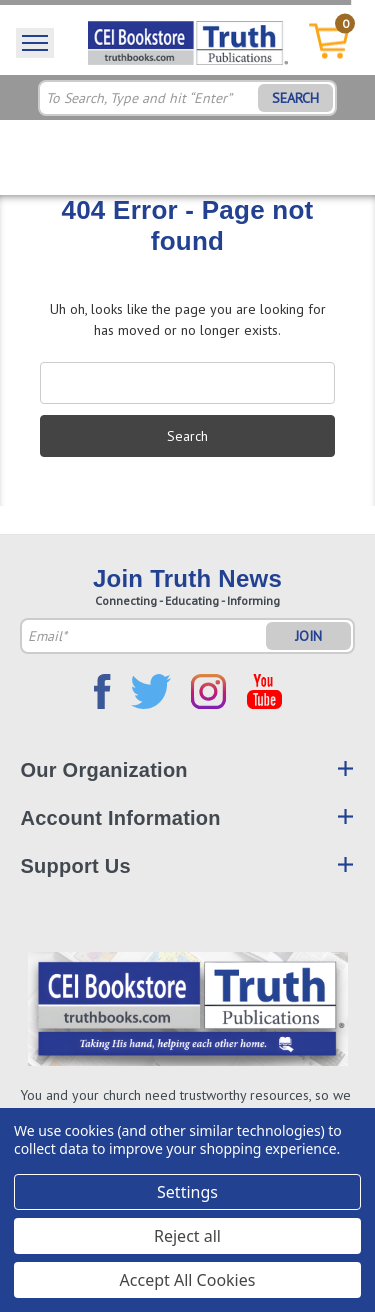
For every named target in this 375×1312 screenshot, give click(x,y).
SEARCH (295, 98)
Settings (187, 1192)
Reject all (187, 1236)
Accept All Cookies (188, 1280)
